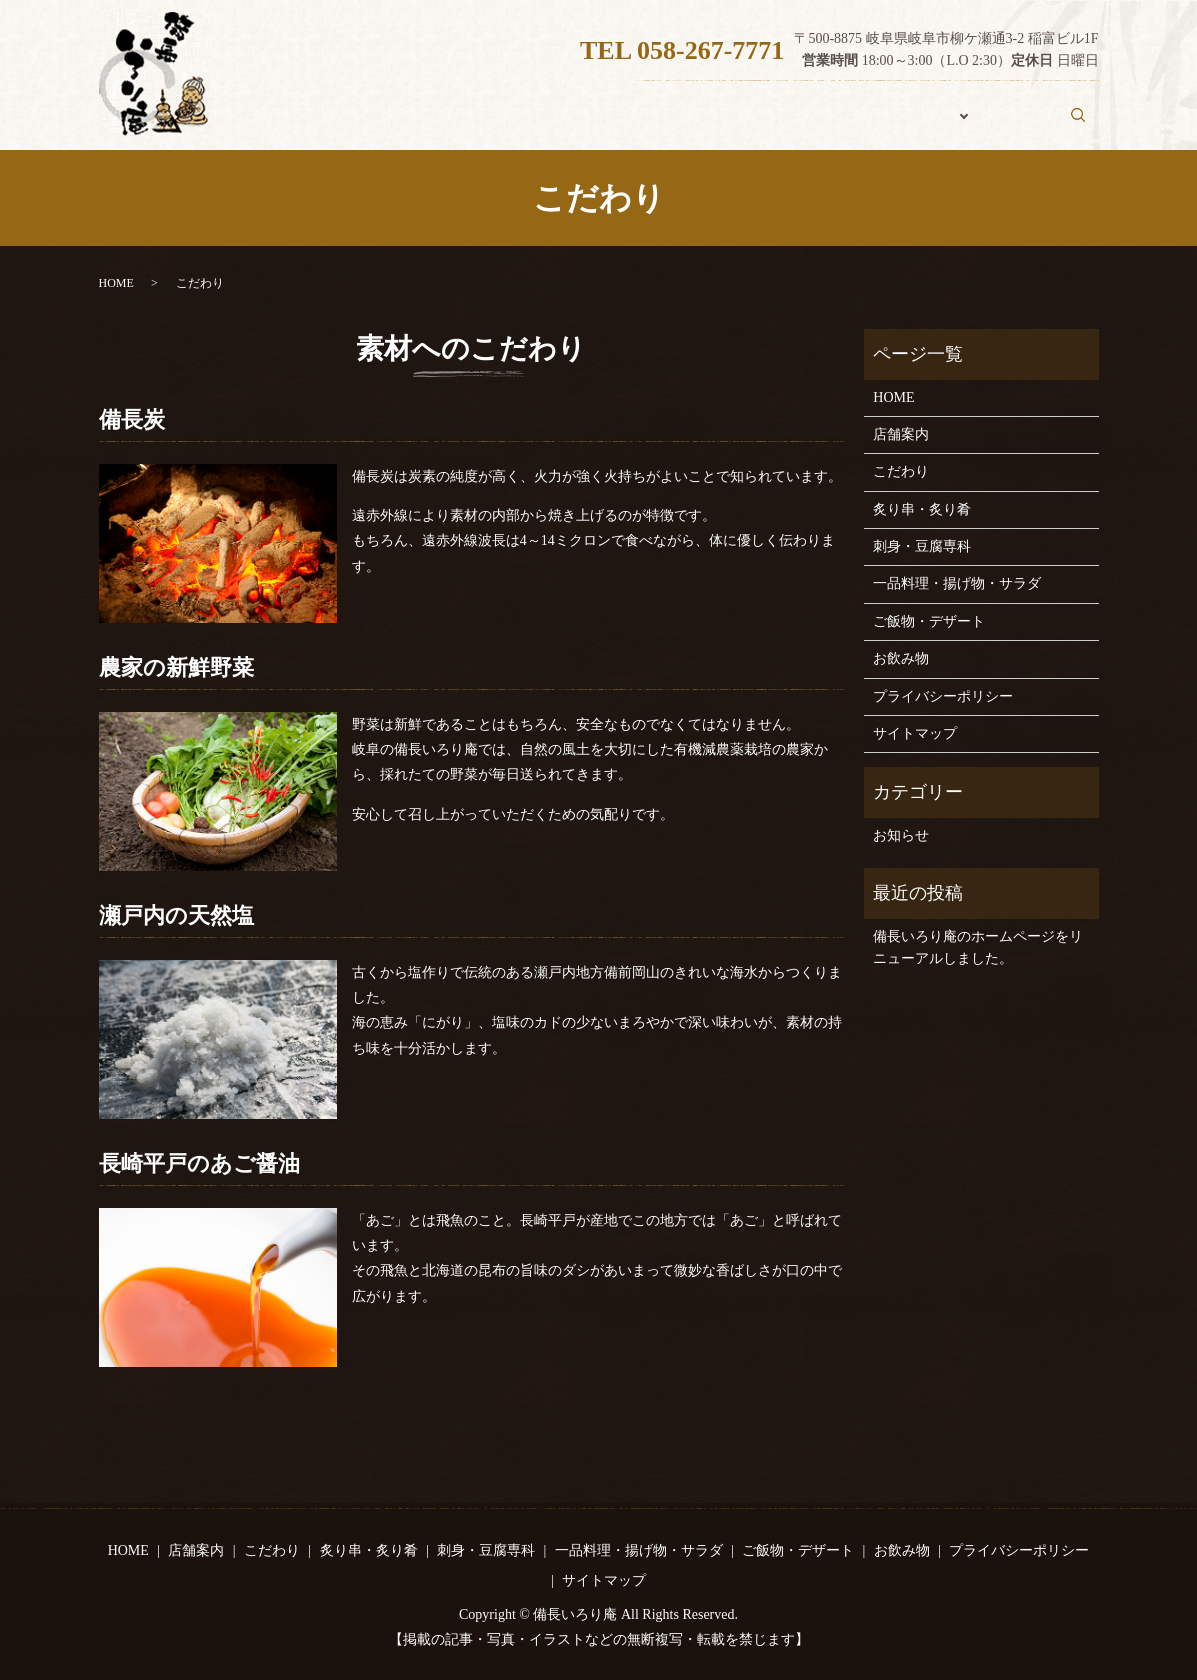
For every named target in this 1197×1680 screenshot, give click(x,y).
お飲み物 (1008, 125)
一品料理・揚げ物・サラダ (957, 583)
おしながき (903, 125)
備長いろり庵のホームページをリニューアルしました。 (978, 947)
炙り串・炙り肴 (922, 509)
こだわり (798, 125)
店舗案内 (700, 125)
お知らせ (901, 835)
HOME (607, 125)
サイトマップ (915, 733)
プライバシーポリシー (943, 696)
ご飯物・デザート (929, 621)
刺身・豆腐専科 (922, 546)
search (1088, 124)
